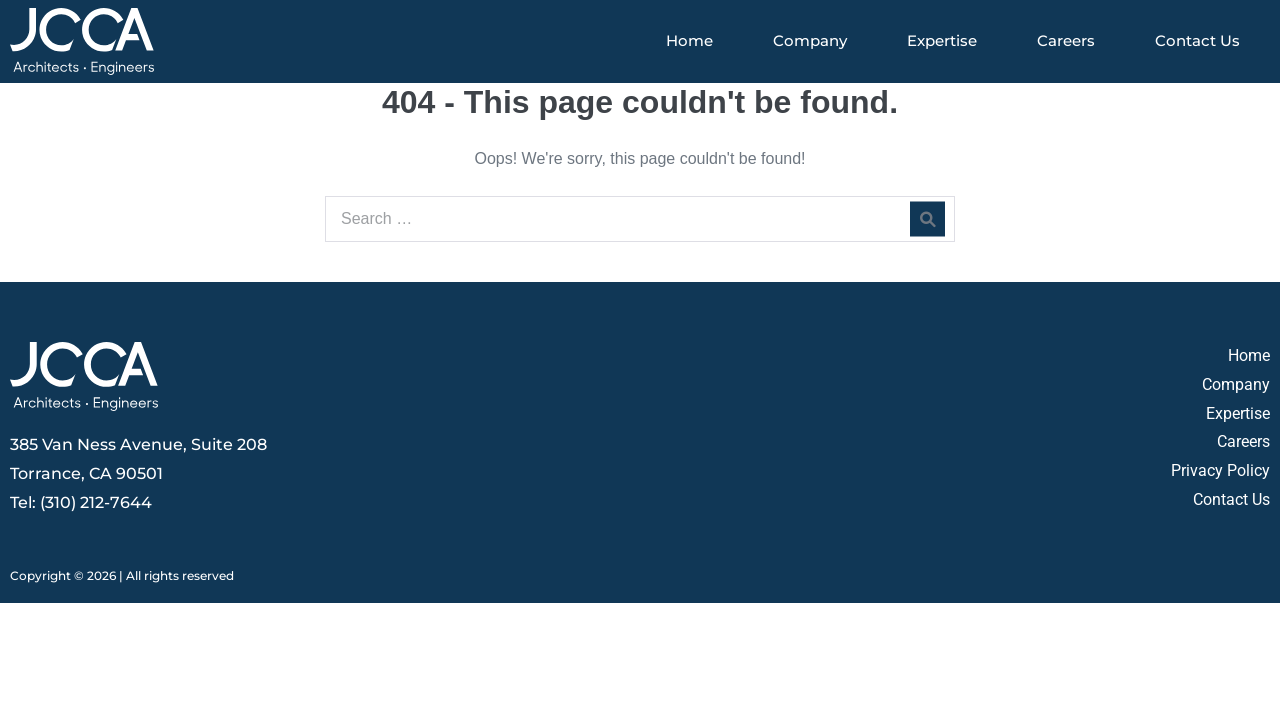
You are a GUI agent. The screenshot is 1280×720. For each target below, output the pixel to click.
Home (689, 40)
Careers (1066, 40)
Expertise (942, 40)
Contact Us (1197, 40)
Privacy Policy (1220, 470)
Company (810, 40)
